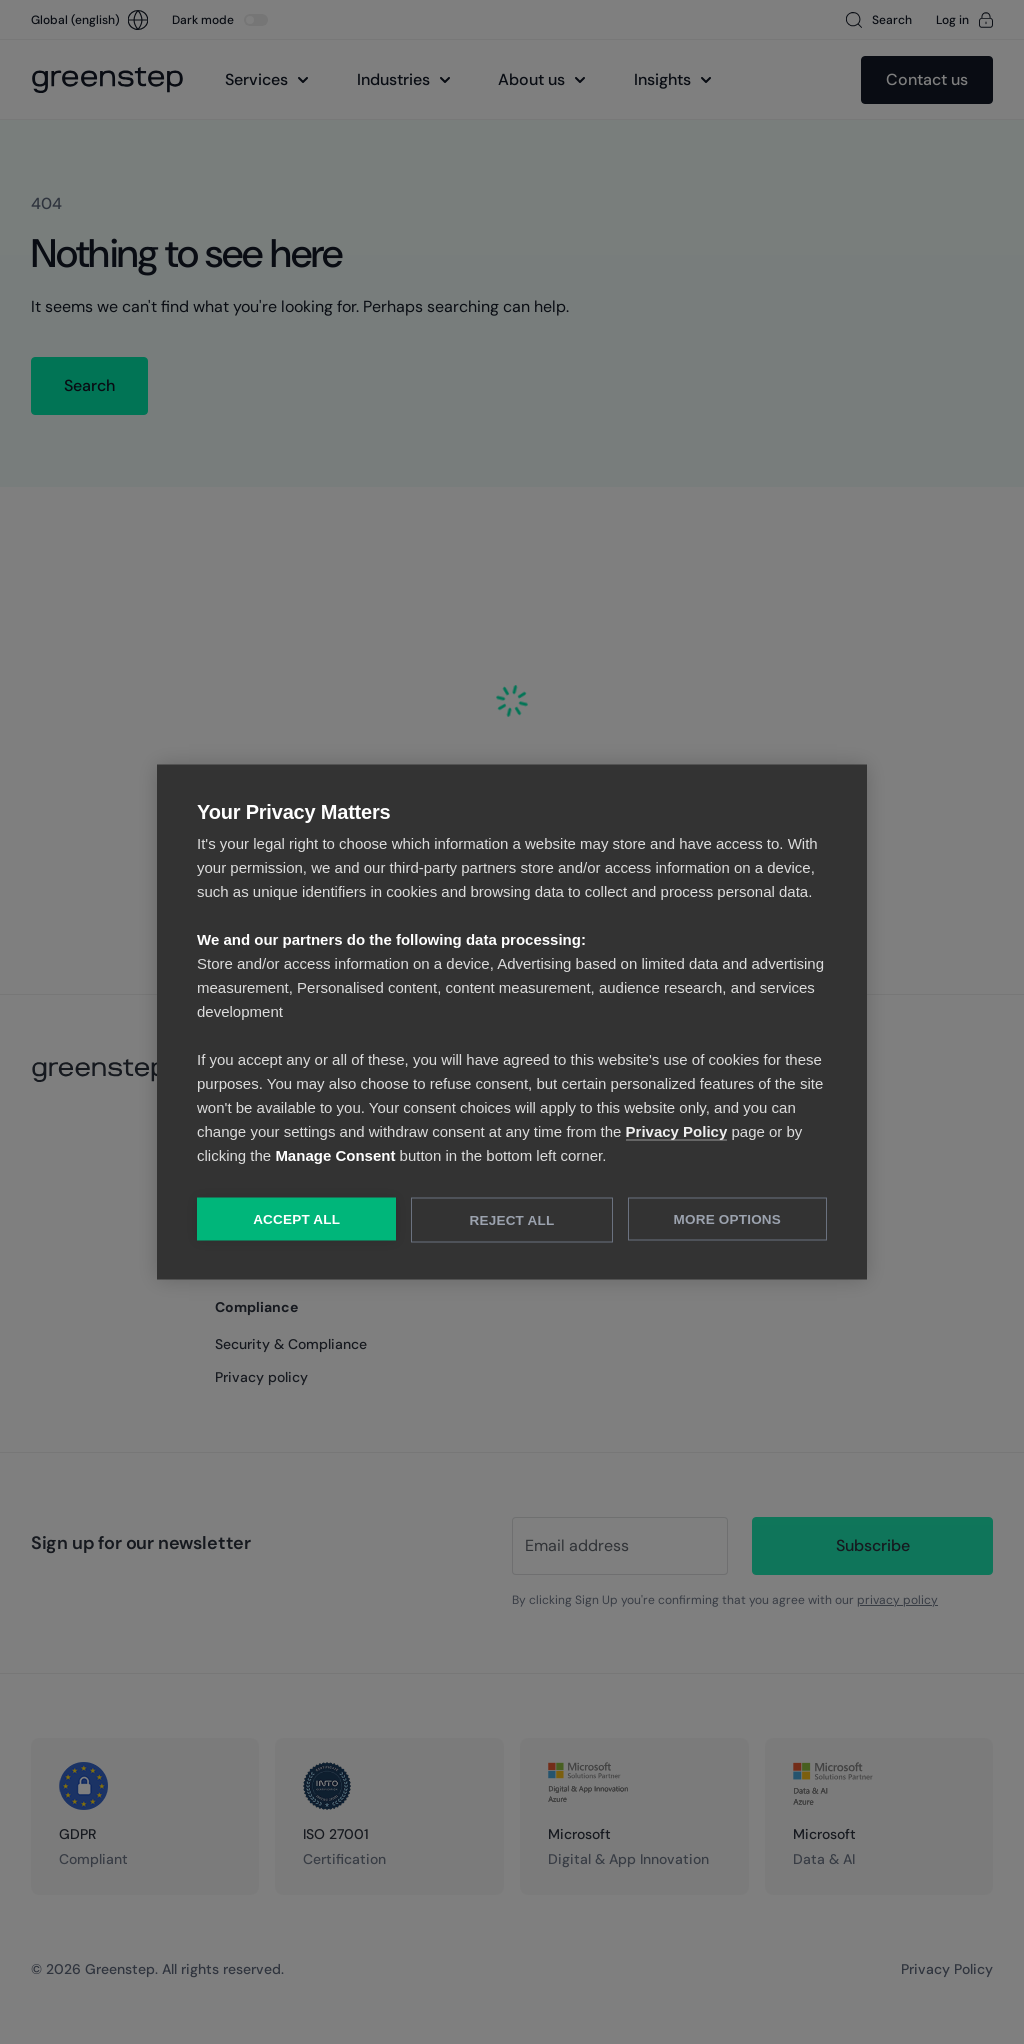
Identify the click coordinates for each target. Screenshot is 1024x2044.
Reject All (512, 1220)
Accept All (296, 1219)
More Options (727, 1219)
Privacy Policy (677, 1131)
